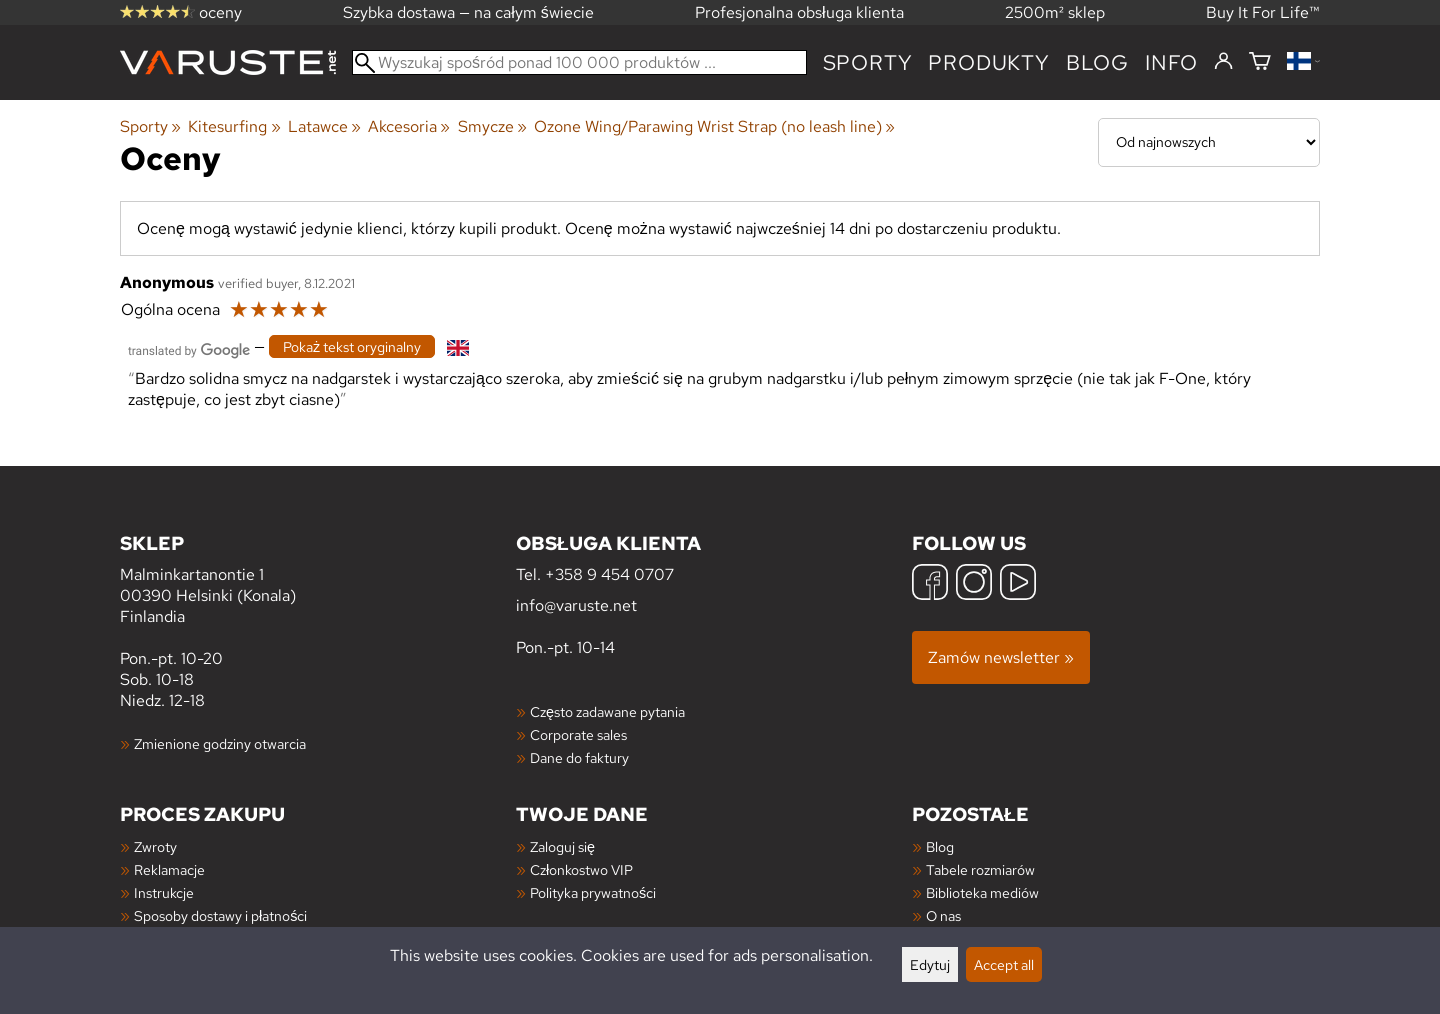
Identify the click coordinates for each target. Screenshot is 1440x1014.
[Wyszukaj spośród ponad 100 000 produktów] (579, 62)
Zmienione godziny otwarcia (220, 743)
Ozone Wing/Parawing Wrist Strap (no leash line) (714, 126)
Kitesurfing (234, 126)
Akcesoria (409, 126)
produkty (988, 62)
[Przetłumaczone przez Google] (189, 348)
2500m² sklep (1055, 12)
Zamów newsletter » (1001, 657)
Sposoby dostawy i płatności (220, 915)
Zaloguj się (562, 846)
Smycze (492, 126)
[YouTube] (1018, 584)
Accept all (1004, 964)
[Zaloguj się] (1223, 62)
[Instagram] (974, 584)
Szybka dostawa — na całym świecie (468, 12)
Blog (940, 846)
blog (1097, 62)
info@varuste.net (576, 605)
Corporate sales (578, 734)
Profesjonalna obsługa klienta (799, 12)
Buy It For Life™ (1263, 12)
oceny (181, 12)
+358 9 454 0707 (609, 574)
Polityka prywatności (593, 892)
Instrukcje (164, 892)
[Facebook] (930, 584)
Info (1171, 62)
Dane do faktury (579, 757)
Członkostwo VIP (581, 869)
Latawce (324, 126)
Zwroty (155, 846)
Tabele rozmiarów (980, 869)
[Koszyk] (1260, 62)
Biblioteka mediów (982, 892)
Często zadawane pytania (607, 711)
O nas (943, 915)
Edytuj (930, 964)
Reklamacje (169, 869)
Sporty (868, 62)
